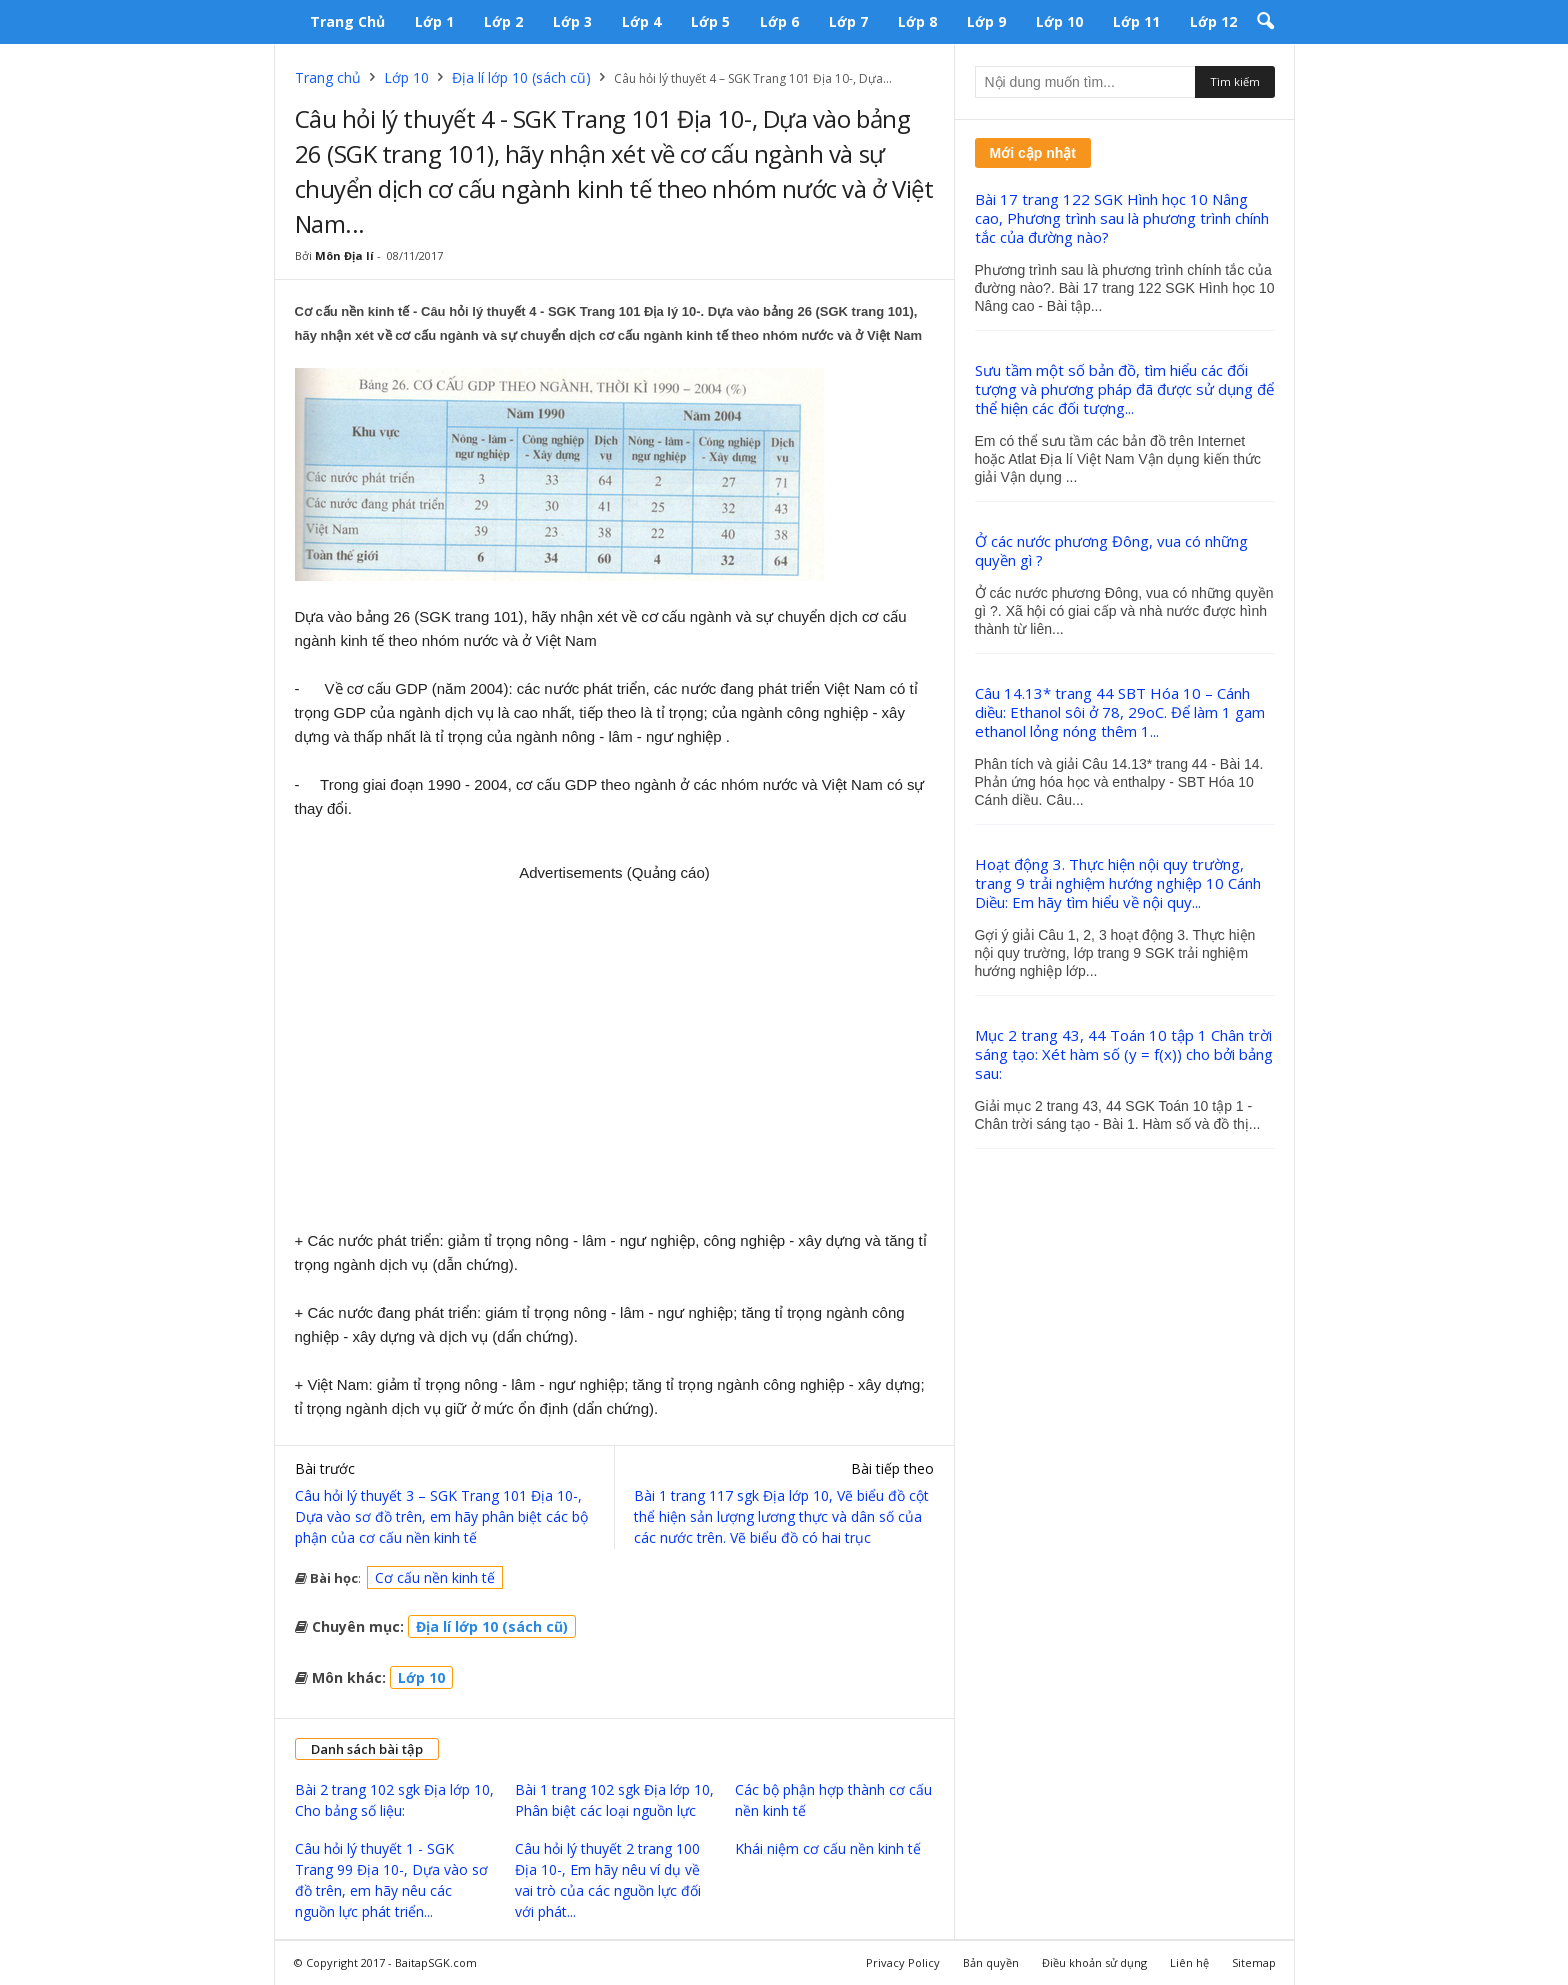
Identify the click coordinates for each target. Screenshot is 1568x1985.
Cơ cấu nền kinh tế (435, 1577)
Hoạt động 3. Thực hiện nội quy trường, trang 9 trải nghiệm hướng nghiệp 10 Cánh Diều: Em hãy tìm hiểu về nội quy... (1118, 883)
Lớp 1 (434, 21)
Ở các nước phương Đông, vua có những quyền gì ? (1111, 550)
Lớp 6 (779, 21)
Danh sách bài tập (367, 1749)
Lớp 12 (1213, 21)
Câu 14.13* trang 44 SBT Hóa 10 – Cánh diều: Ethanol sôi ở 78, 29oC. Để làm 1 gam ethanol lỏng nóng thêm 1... (1120, 712)
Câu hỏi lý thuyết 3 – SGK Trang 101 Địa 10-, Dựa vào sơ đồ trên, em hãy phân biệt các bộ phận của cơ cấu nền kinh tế (441, 1516)
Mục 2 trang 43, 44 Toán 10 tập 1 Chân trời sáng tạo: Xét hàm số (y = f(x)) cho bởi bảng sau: (1124, 1054)
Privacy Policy (903, 1962)
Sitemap (1254, 1962)
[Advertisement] (615, 1049)
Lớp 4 (641, 21)
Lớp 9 (986, 21)
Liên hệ (1189, 1962)
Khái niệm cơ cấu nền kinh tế (828, 1848)
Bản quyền (991, 1962)
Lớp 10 (1059, 21)
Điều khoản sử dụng (1094, 1962)
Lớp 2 (503, 21)
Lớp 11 (1136, 21)
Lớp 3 (572, 21)
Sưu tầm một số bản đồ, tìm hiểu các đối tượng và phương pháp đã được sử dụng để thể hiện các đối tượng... (1124, 389)
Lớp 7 (848, 21)
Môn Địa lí (344, 255)
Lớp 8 (917, 21)
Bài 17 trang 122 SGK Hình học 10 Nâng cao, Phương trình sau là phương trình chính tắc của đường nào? (1122, 218)
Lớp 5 (710, 21)
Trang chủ (347, 21)
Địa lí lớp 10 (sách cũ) (521, 77)
